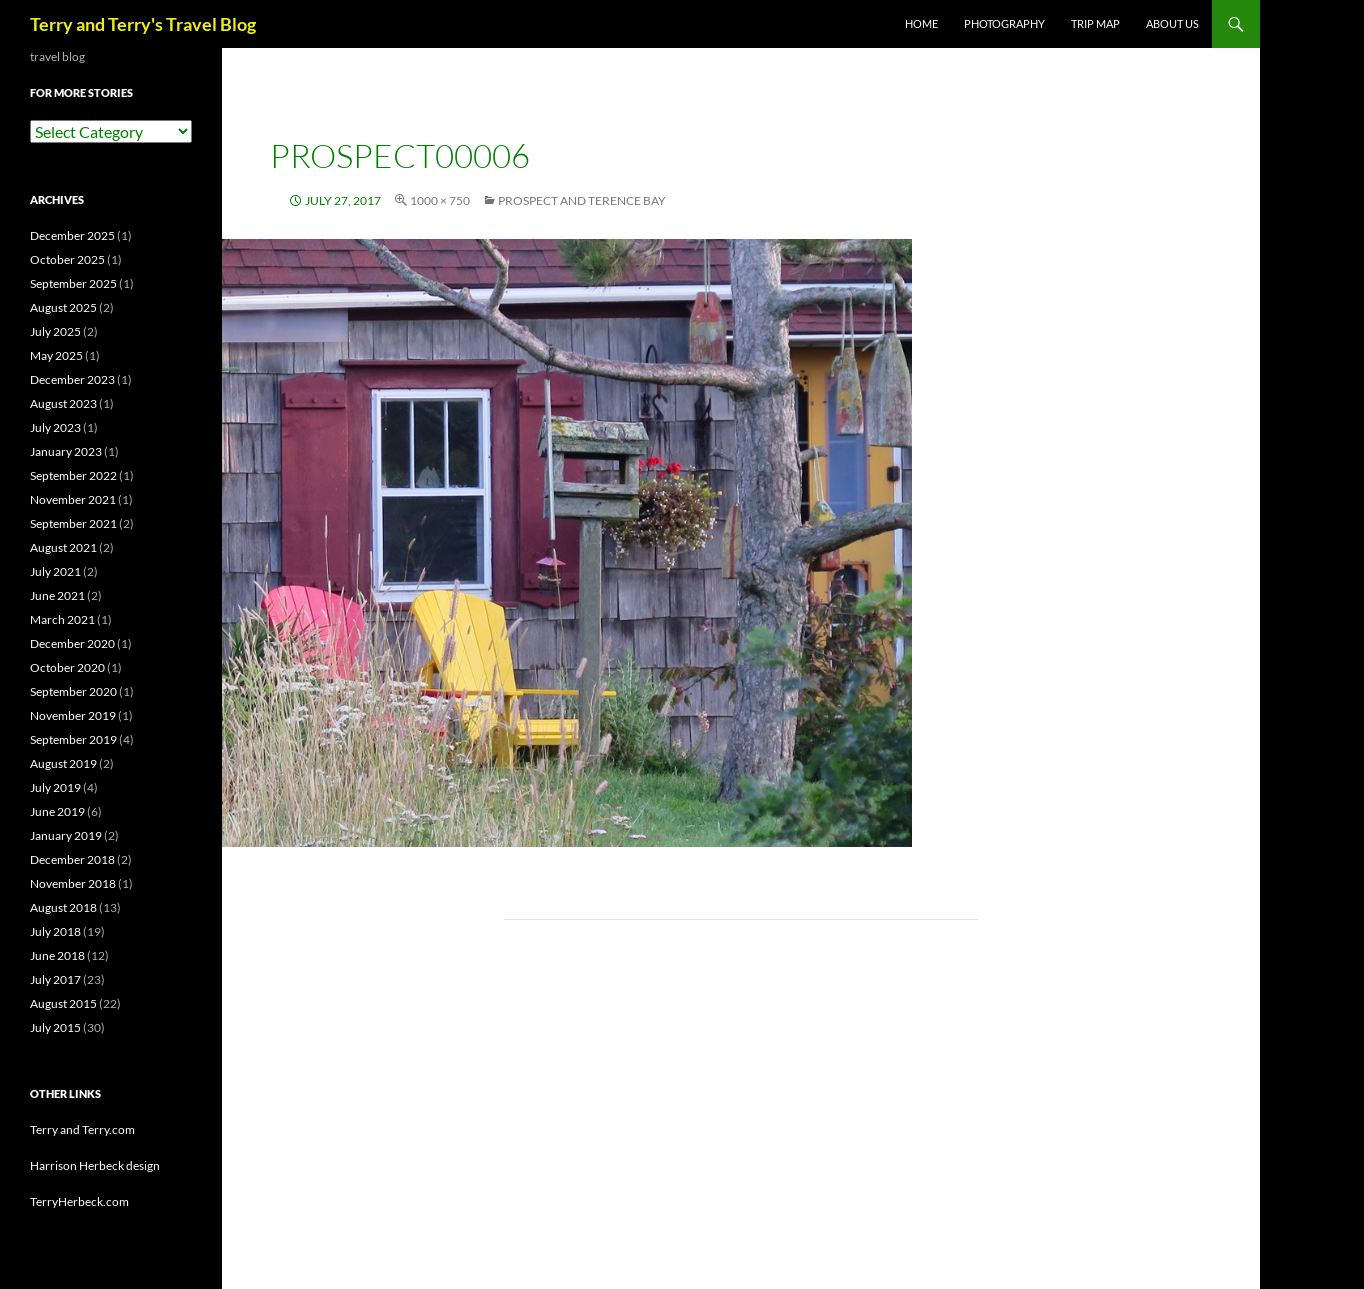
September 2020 (73, 691)
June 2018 (57, 955)
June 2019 (57, 811)
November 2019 (73, 715)
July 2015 (55, 1027)
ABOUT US (1172, 23)
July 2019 (55, 787)
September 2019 (73, 739)
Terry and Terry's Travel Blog (143, 24)
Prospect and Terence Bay (582, 200)
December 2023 (72, 379)
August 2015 (63, 1003)
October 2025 (67, 259)
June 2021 (57, 595)
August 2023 (63, 403)
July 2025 (55, 331)
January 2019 (66, 835)
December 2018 (72, 859)
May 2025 (56, 355)
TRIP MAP (1095, 23)
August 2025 (63, 307)
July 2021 (55, 571)
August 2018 (63, 907)
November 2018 (73, 883)
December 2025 (72, 235)
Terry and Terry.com (82, 1129)
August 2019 (63, 763)
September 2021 (73, 523)
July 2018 (55, 931)
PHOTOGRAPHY (1004, 23)
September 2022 (73, 475)
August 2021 (63, 547)
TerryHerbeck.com (79, 1201)
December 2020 (72, 643)
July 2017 (55, 979)
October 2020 (67, 667)
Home (921, 23)
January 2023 (66, 451)
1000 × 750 (440, 200)
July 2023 (55, 427)
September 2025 (73, 283)
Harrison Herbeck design (95, 1165)
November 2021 (73, 499)
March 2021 (62, 619)
